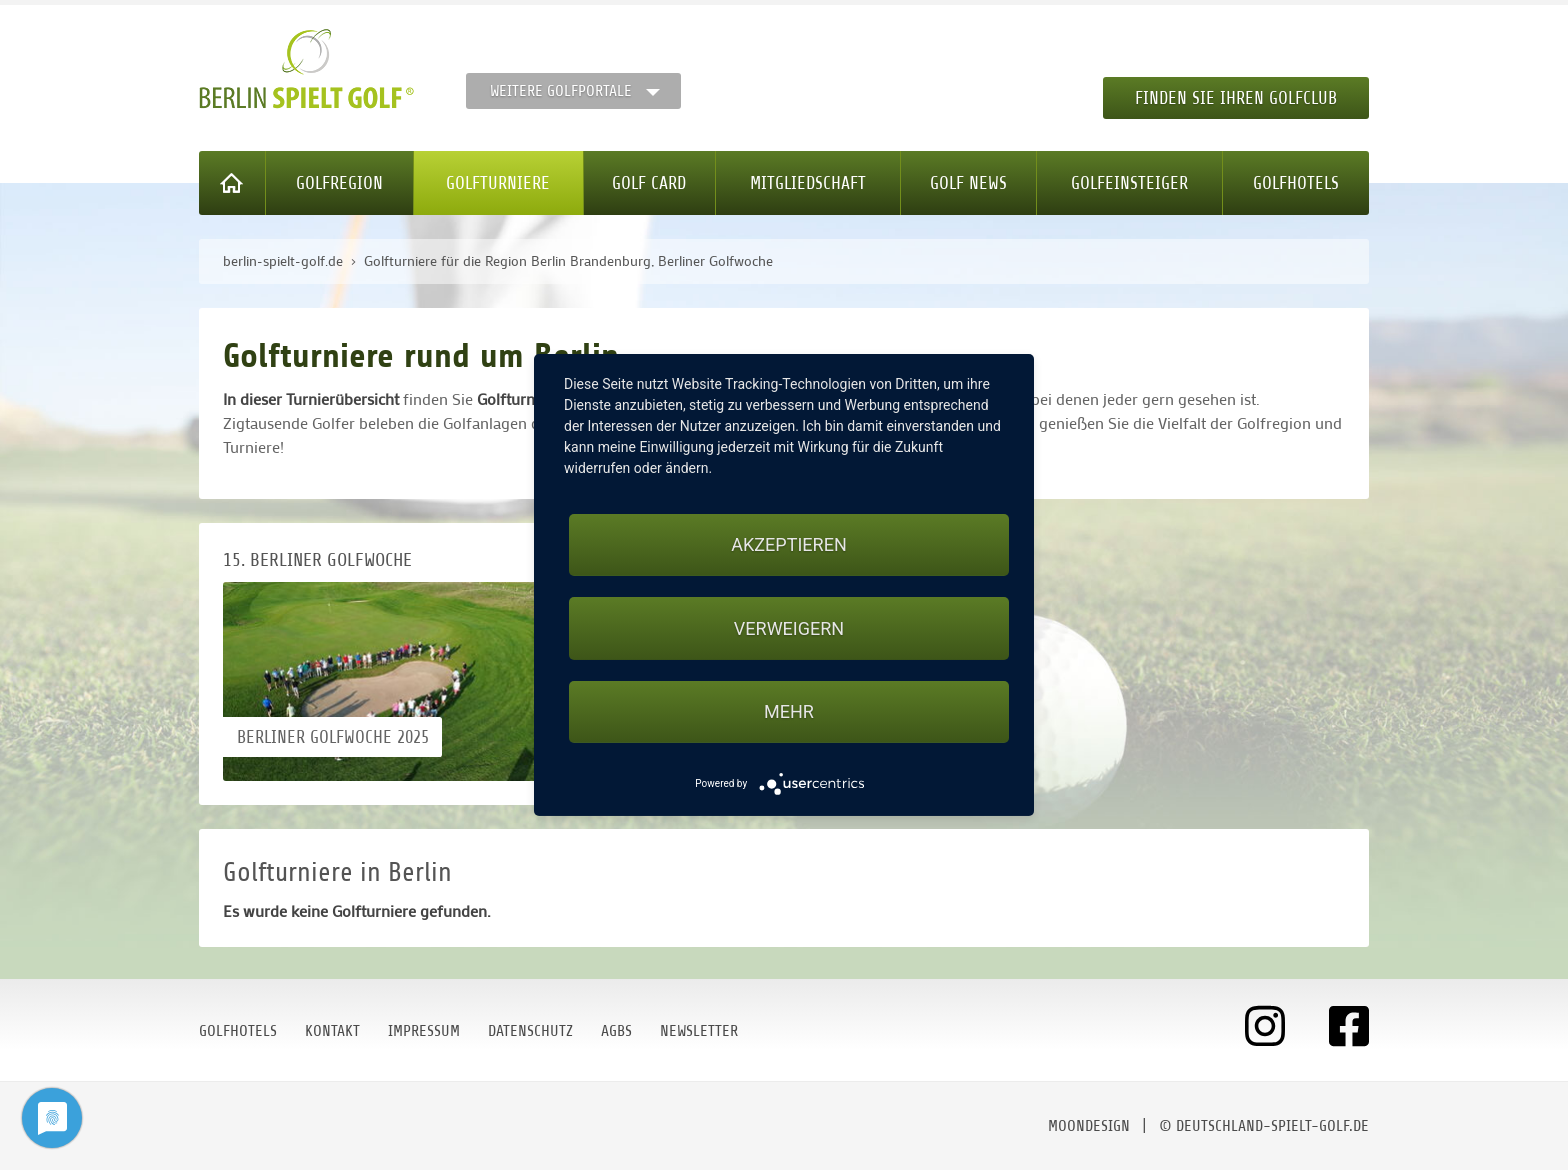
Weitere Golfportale (561, 91)
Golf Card (649, 183)
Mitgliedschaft (808, 183)
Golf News (968, 183)
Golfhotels (1296, 183)
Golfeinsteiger (1129, 183)
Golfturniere (498, 183)
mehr (789, 711)
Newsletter (699, 1031)
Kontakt (332, 1031)
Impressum (424, 1031)
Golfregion (339, 183)
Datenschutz (530, 1031)
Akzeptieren (788, 544)
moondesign (1089, 1126)
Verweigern (789, 628)
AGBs (616, 1031)
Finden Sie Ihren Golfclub (1236, 98)
